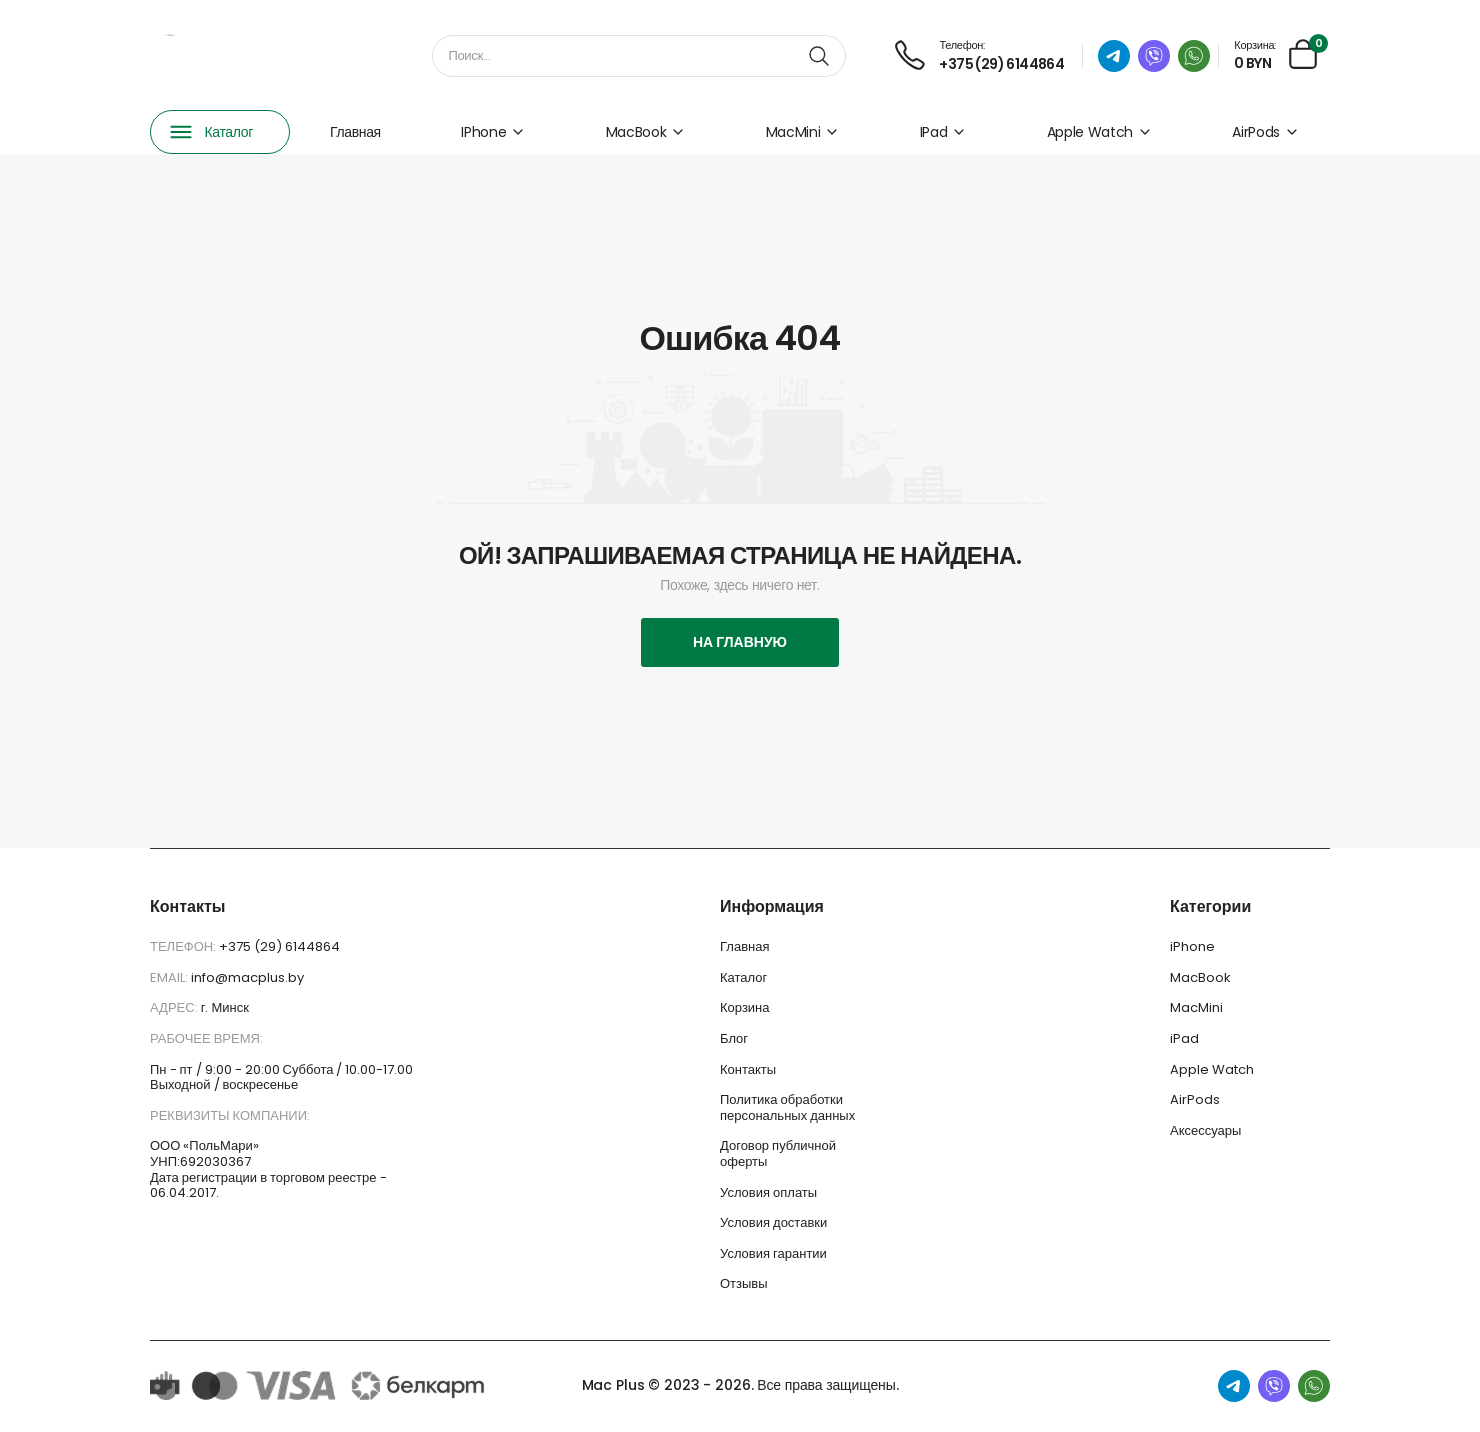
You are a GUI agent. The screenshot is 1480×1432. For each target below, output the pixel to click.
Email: (170, 977)
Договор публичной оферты (778, 1153)
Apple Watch (1099, 132)
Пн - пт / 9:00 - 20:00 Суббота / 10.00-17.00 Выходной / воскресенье (281, 1077)
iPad (943, 132)
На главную (740, 642)
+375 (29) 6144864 (279, 946)
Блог (734, 1038)
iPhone (493, 132)
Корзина (745, 1007)
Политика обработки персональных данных (787, 1107)
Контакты (748, 1069)
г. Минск (225, 1007)
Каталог (743, 977)
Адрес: (175, 1007)
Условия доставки (773, 1222)
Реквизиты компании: (230, 1115)
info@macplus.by (247, 977)
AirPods (1265, 132)
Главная (355, 132)
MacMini (803, 132)
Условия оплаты (768, 1192)
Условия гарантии (773, 1253)
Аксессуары (1205, 1130)
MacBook (646, 132)
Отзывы (744, 1283)
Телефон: (184, 946)
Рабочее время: (206, 1038)
